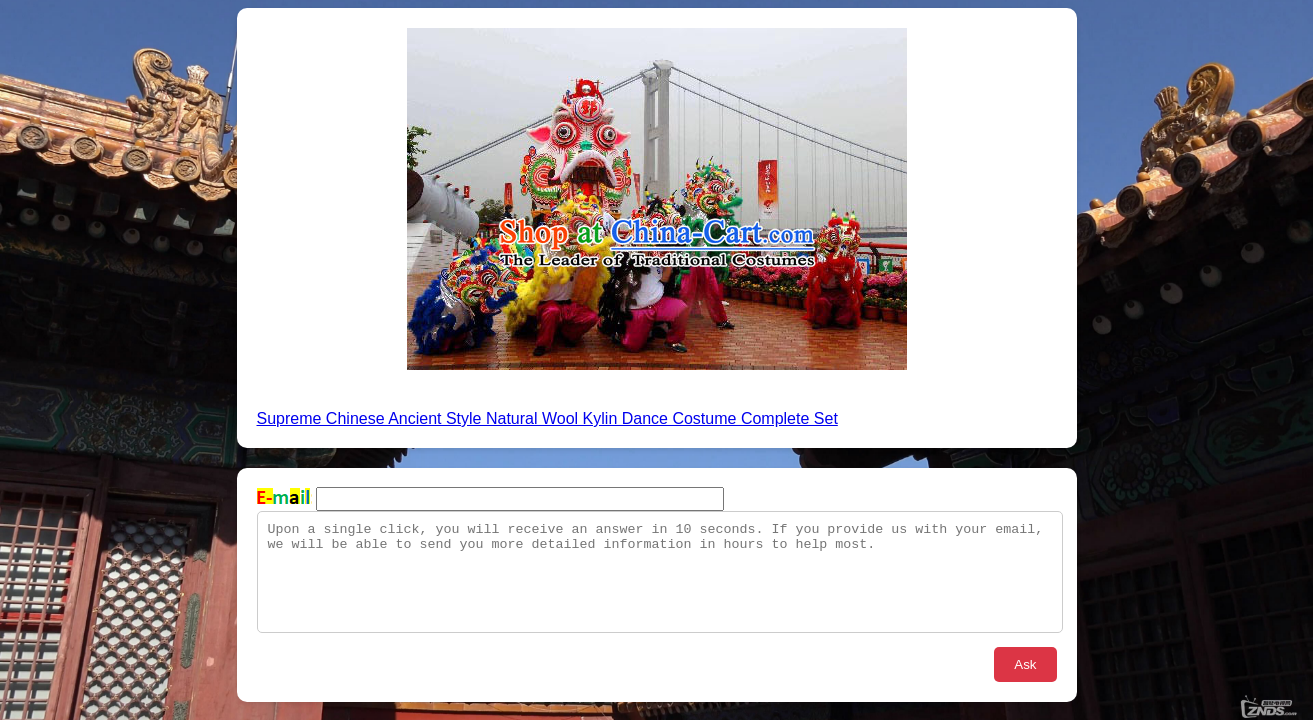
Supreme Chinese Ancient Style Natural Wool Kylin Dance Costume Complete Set (547, 418)
